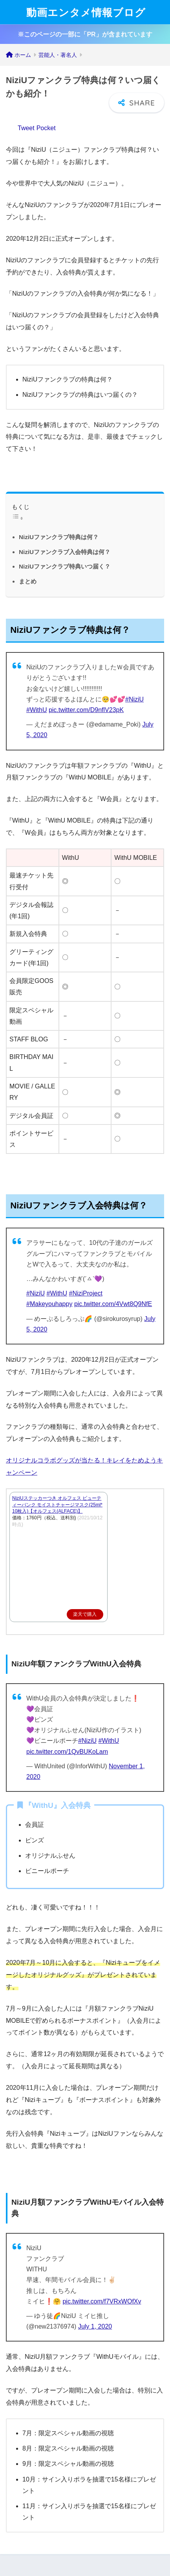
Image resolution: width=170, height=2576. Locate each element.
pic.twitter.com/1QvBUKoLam (67, 1751)
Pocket (46, 128)
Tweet (26, 128)
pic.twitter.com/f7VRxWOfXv (101, 2301)
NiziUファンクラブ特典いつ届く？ (64, 566)
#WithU (36, 710)
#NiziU (134, 699)
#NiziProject (85, 1293)
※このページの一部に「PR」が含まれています (85, 34)
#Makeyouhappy (49, 1304)
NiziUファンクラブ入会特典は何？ (64, 552)
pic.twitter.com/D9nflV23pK (86, 710)
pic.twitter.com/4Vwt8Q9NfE (113, 1304)
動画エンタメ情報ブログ (86, 12)
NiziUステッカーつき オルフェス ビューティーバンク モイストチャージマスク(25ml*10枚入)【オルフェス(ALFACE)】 (57, 1504)
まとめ (28, 581)
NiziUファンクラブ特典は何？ (59, 537)
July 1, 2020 (95, 2326)
